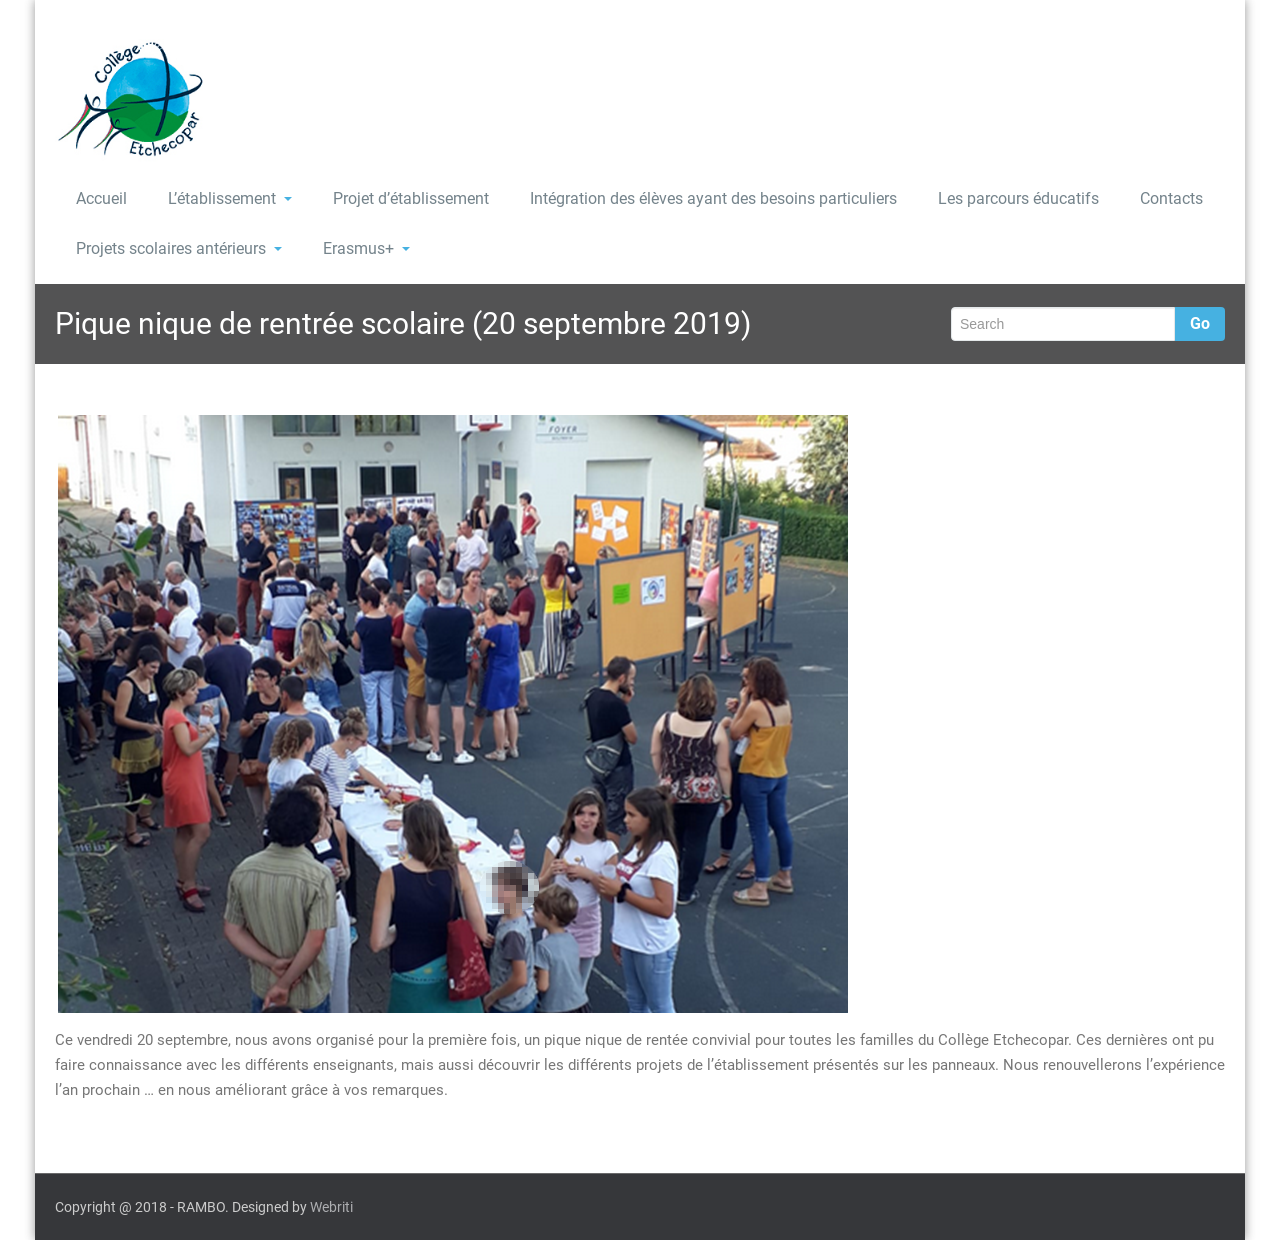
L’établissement (230, 198)
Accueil (101, 198)
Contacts (1171, 198)
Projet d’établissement (411, 198)
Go (1200, 323)
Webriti (331, 1207)
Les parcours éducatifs (1018, 198)
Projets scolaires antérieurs (179, 248)
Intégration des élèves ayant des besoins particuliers (713, 198)
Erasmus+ (366, 248)
